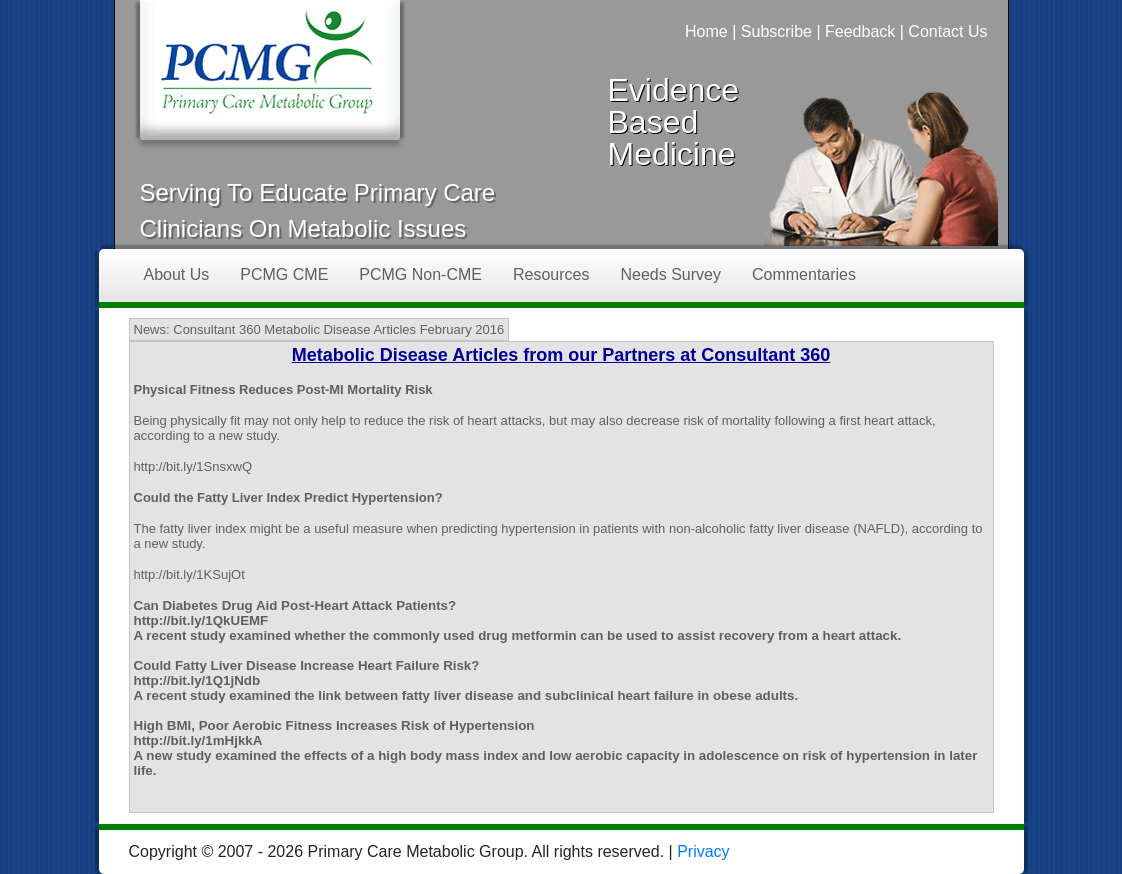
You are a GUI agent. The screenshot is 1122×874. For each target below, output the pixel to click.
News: (152, 329)
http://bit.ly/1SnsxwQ (193, 466)
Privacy (703, 851)
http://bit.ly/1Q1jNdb (197, 680)
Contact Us (947, 31)
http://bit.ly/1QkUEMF (201, 620)
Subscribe (776, 31)
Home (706, 31)
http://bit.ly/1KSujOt (189, 574)
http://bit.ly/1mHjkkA (198, 740)
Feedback (860, 31)
